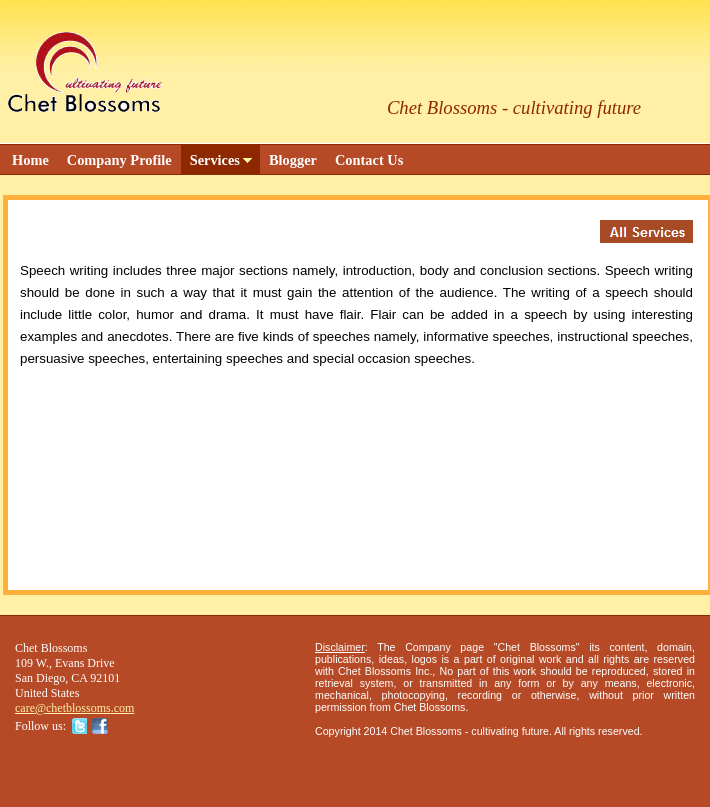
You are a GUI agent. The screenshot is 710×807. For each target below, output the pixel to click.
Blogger (293, 160)
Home (30, 160)
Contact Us (369, 160)
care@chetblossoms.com (74, 708)
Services (215, 160)
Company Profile (119, 160)
